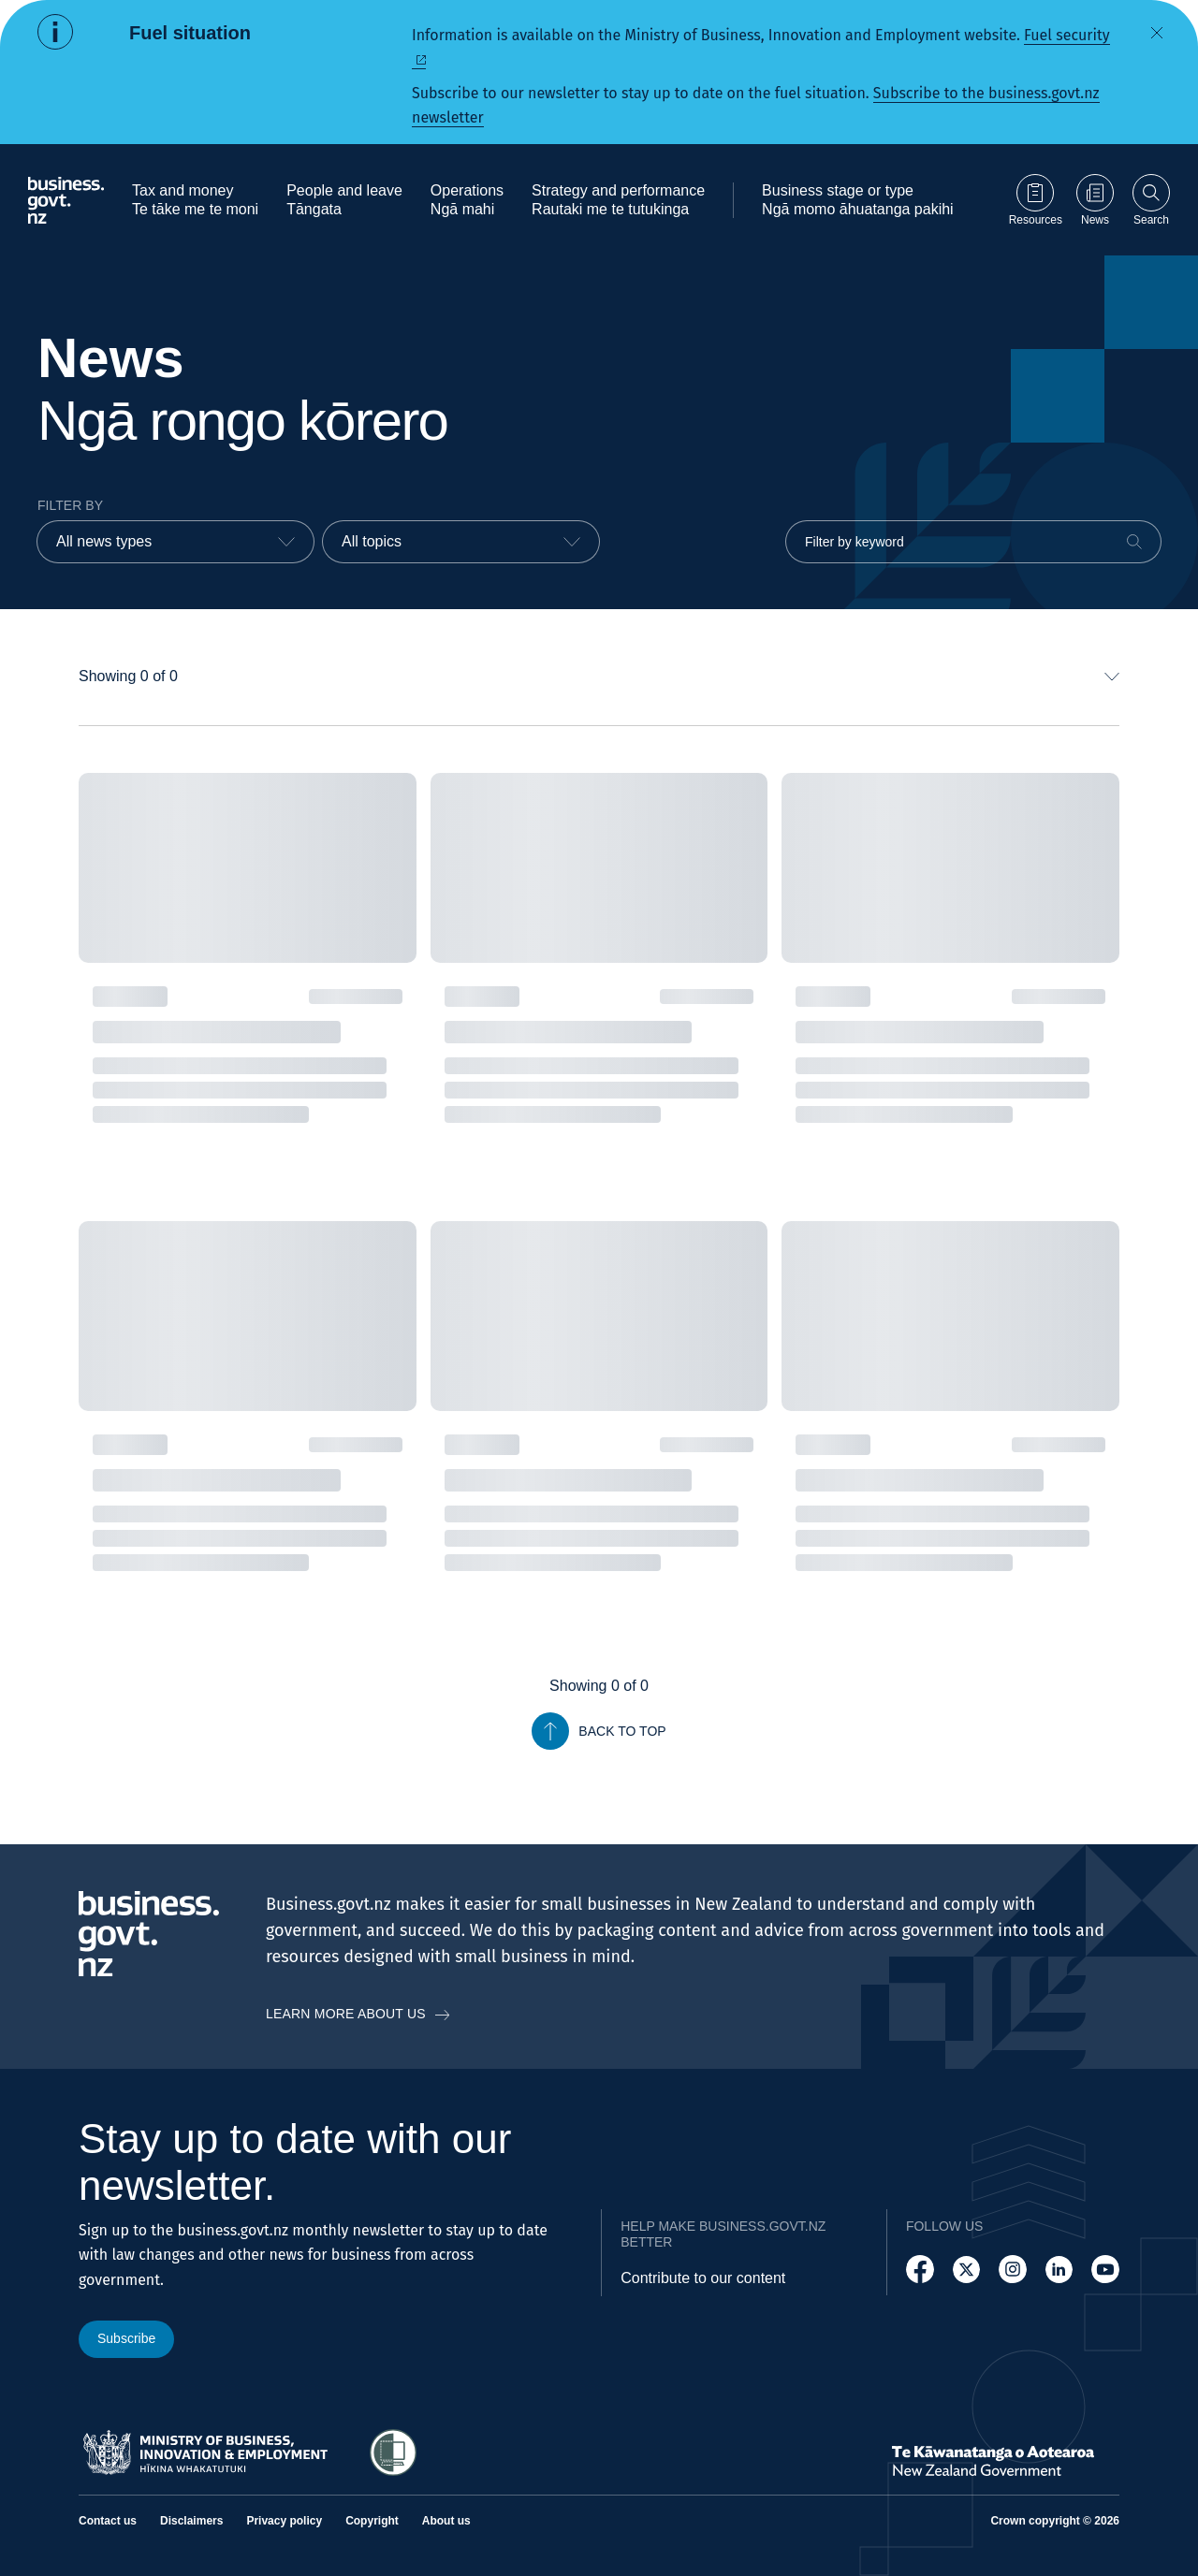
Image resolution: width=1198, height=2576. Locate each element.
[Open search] (1151, 200)
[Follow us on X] (967, 2269)
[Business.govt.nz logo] (66, 199)
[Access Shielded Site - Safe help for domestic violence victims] (393, 2452)
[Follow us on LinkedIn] (1059, 2269)
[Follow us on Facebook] (920, 2269)
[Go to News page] (1095, 200)
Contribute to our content (703, 2278)
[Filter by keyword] (973, 541)
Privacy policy (284, 2520)
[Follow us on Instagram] (1013, 2269)
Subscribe (126, 2338)
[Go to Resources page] (1035, 200)
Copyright (372, 2520)
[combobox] (175, 542)
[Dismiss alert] (1157, 32)
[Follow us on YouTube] (1105, 2269)
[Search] (1134, 542)
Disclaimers (191, 2520)
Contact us (108, 2520)
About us (446, 2520)
